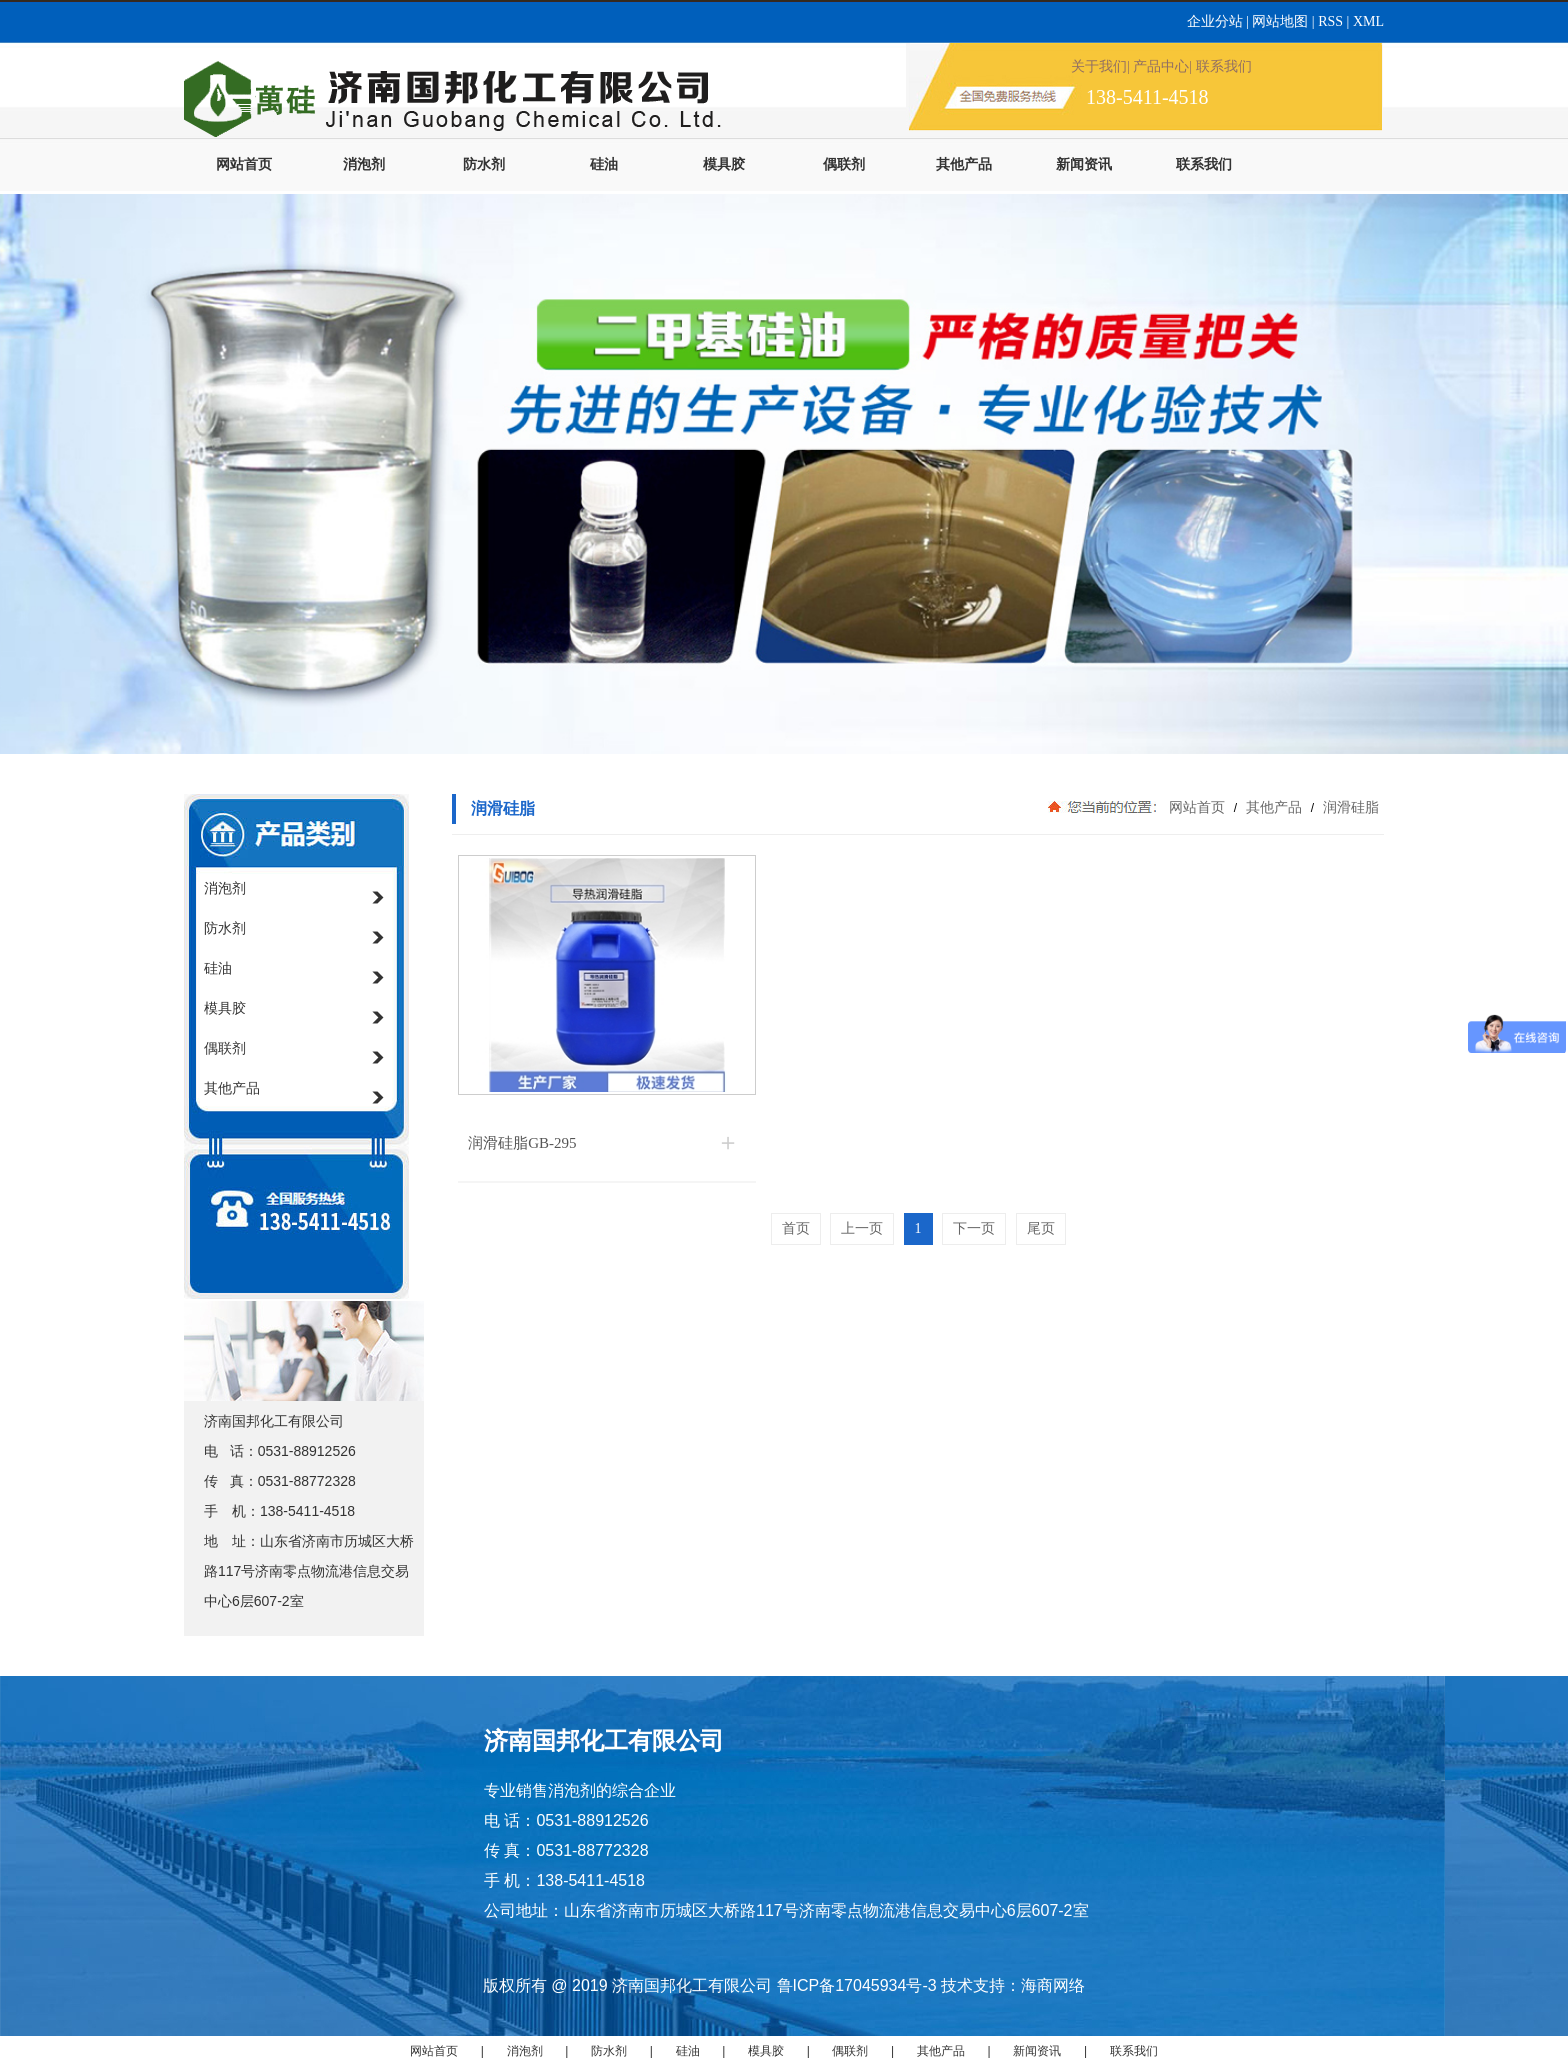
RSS (1332, 21)
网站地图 (1280, 21)
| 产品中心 (1158, 66)
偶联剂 (844, 164)
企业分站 (1217, 21)
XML (1368, 21)
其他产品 (964, 164)
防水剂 (484, 164)
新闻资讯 (1084, 164)
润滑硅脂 (1349, 807)
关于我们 (1099, 66)
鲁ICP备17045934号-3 (857, 1985)
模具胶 (724, 164)
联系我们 (1204, 164)
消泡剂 (364, 164)
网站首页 (244, 164)
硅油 (604, 164)
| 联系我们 (1220, 66)
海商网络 (1053, 1985)
